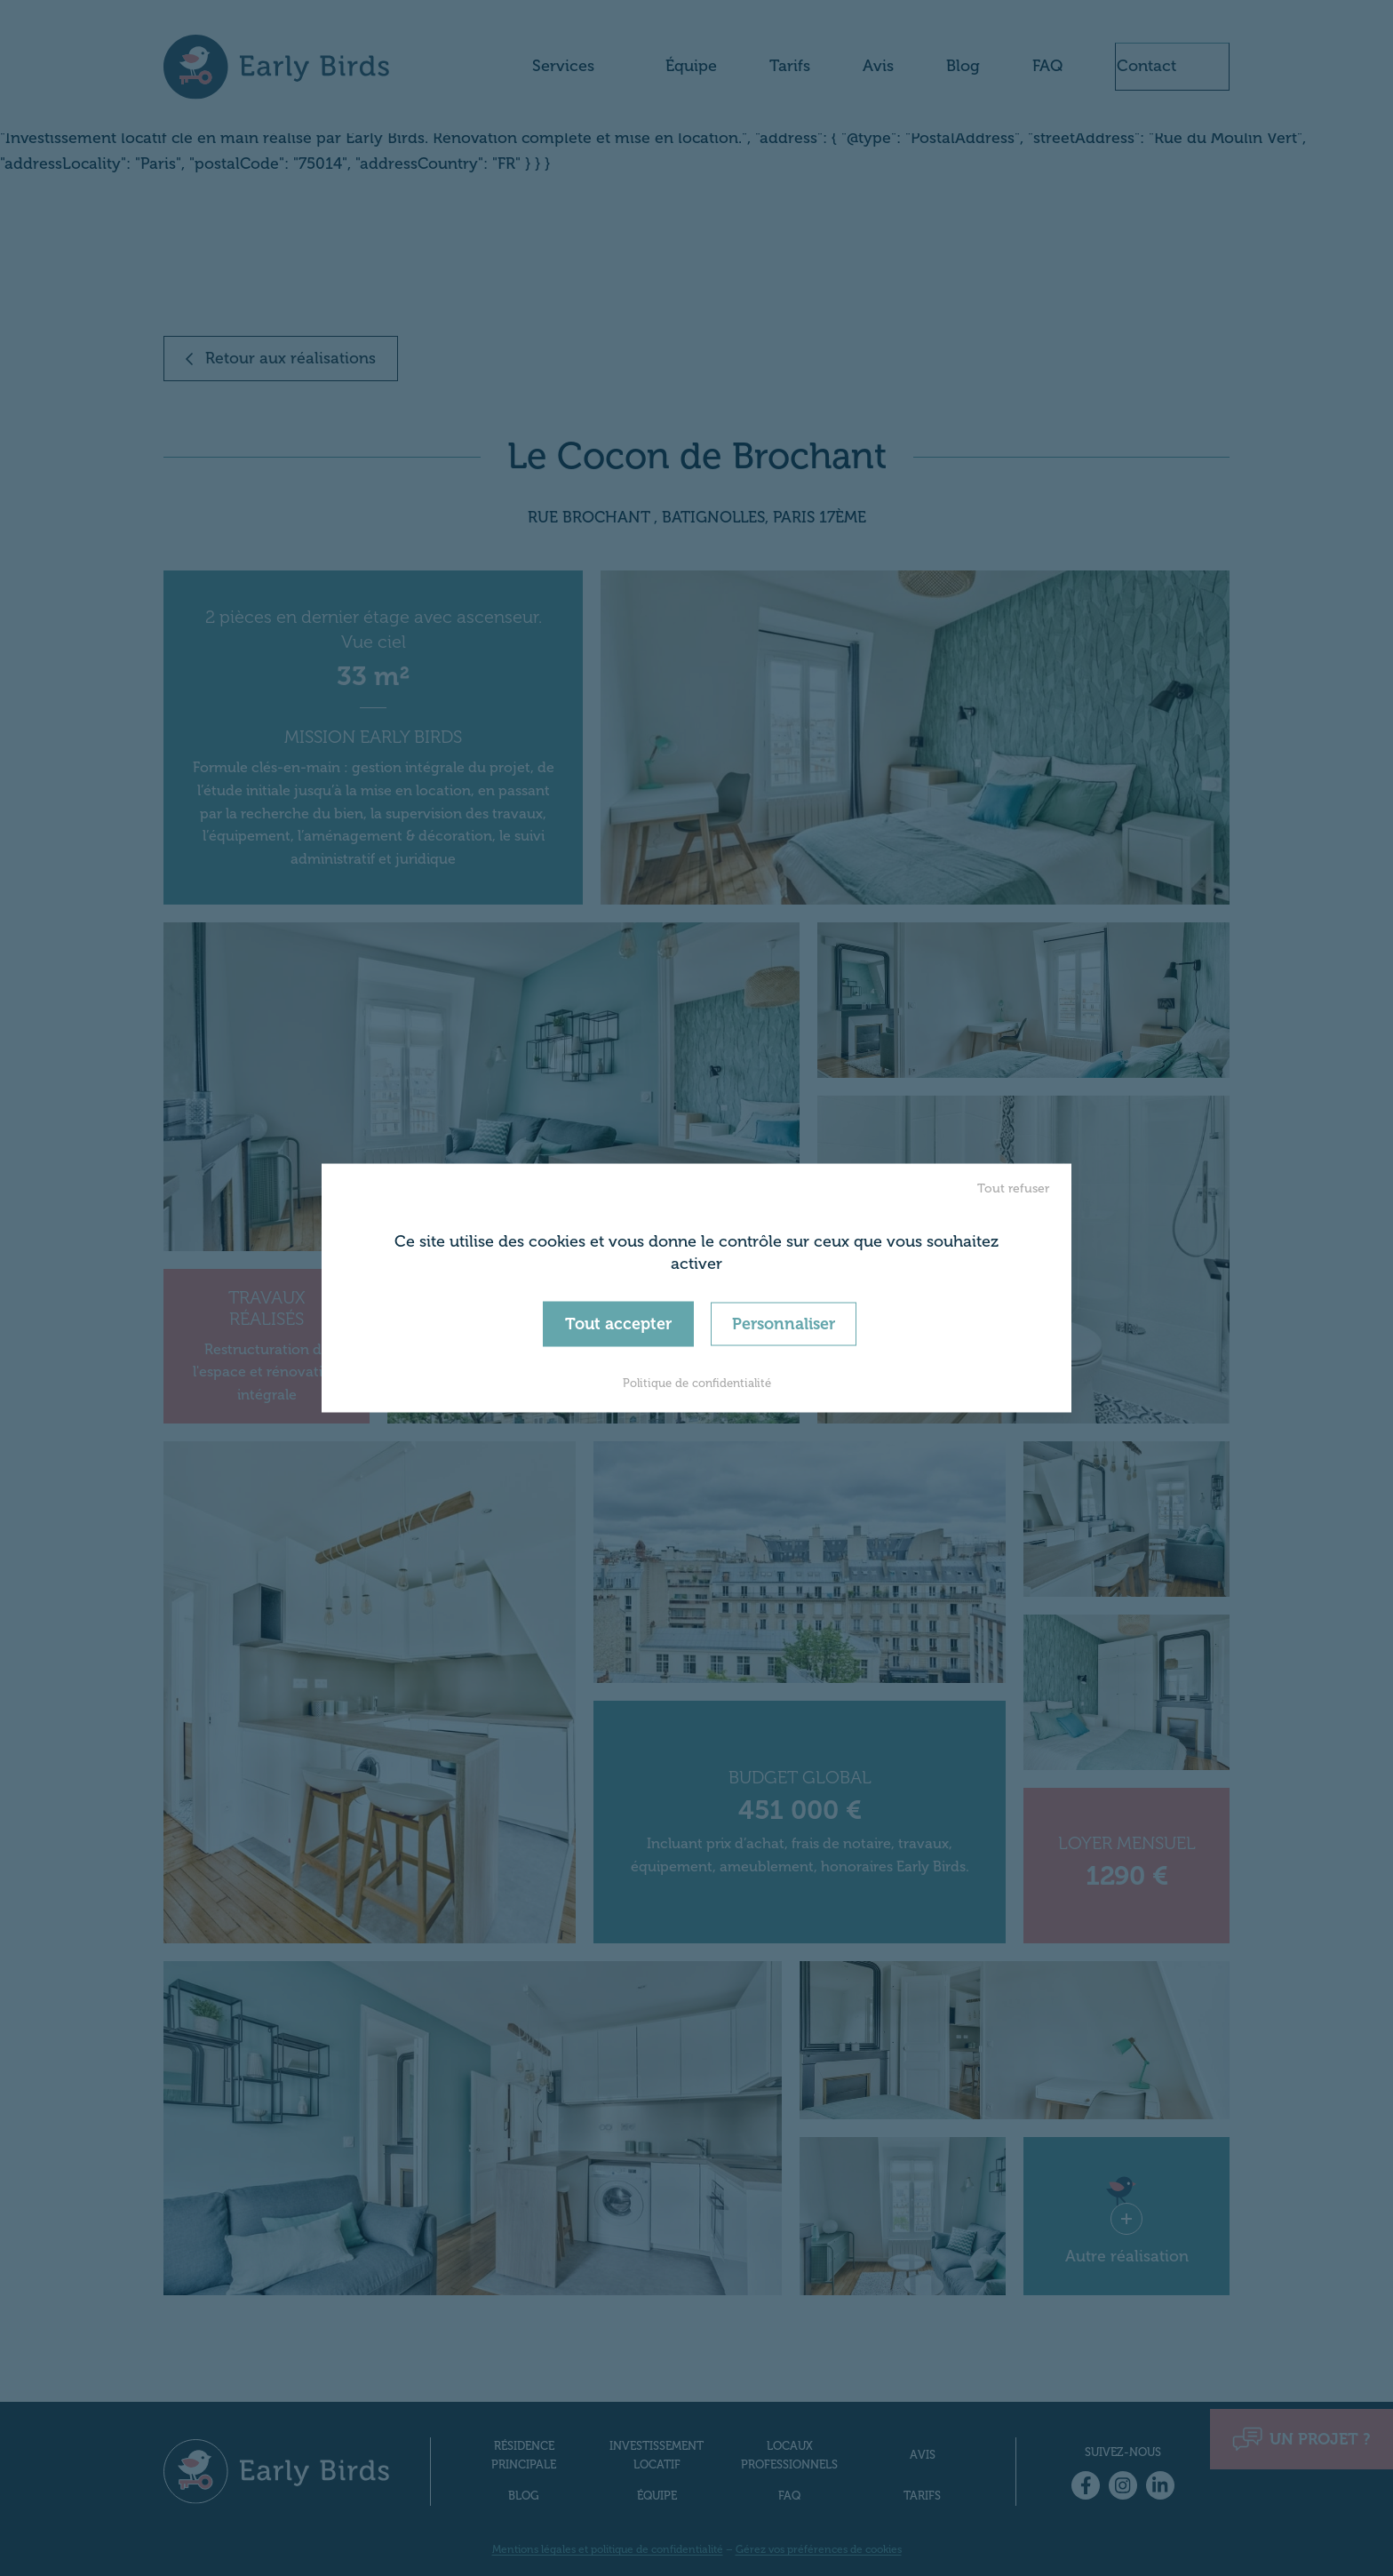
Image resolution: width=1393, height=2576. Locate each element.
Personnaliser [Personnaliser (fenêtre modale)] (783, 1323)
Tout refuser (1013, 1187)
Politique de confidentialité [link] (697, 1383)
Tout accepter (618, 1323)
